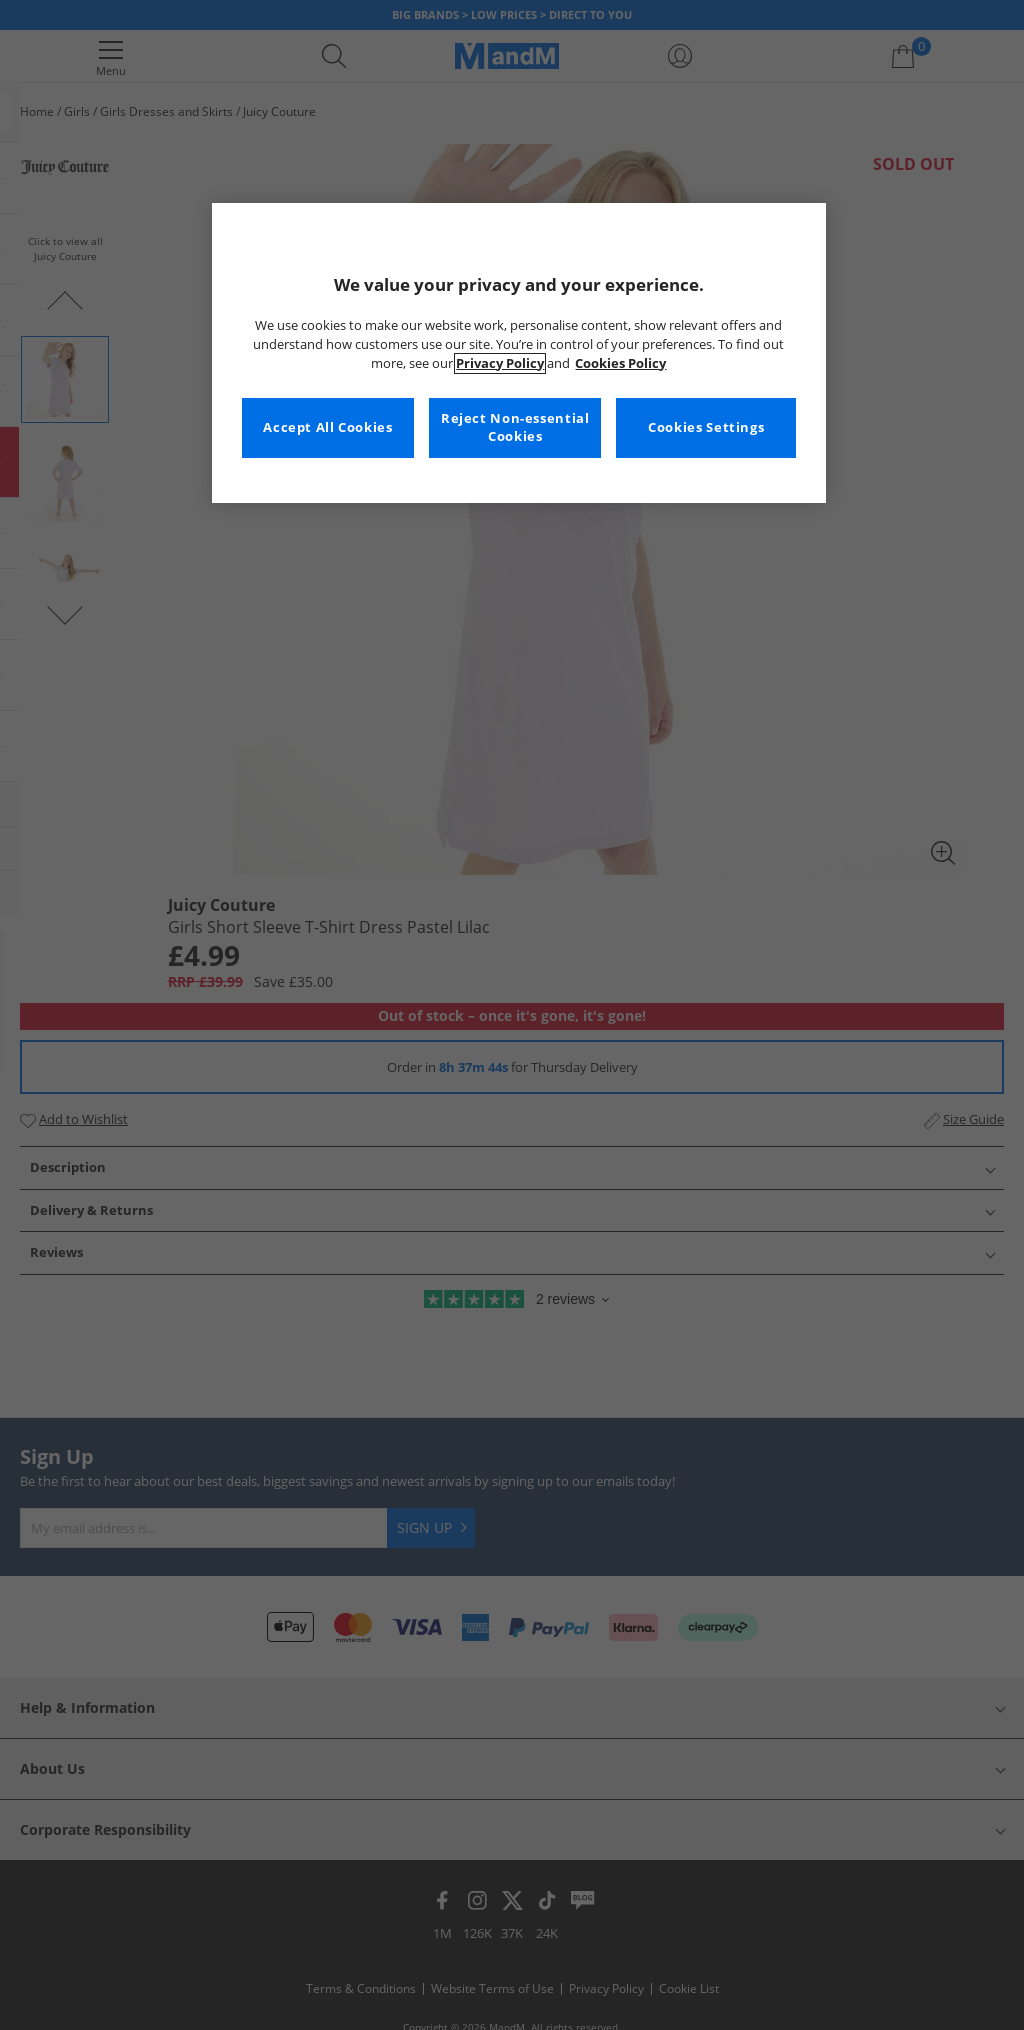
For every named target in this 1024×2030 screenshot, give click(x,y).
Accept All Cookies (327, 427)
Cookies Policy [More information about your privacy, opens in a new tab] (620, 363)
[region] (519, 353)
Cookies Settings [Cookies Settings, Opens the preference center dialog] (706, 427)
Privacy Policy (500, 363)
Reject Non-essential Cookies (515, 427)
